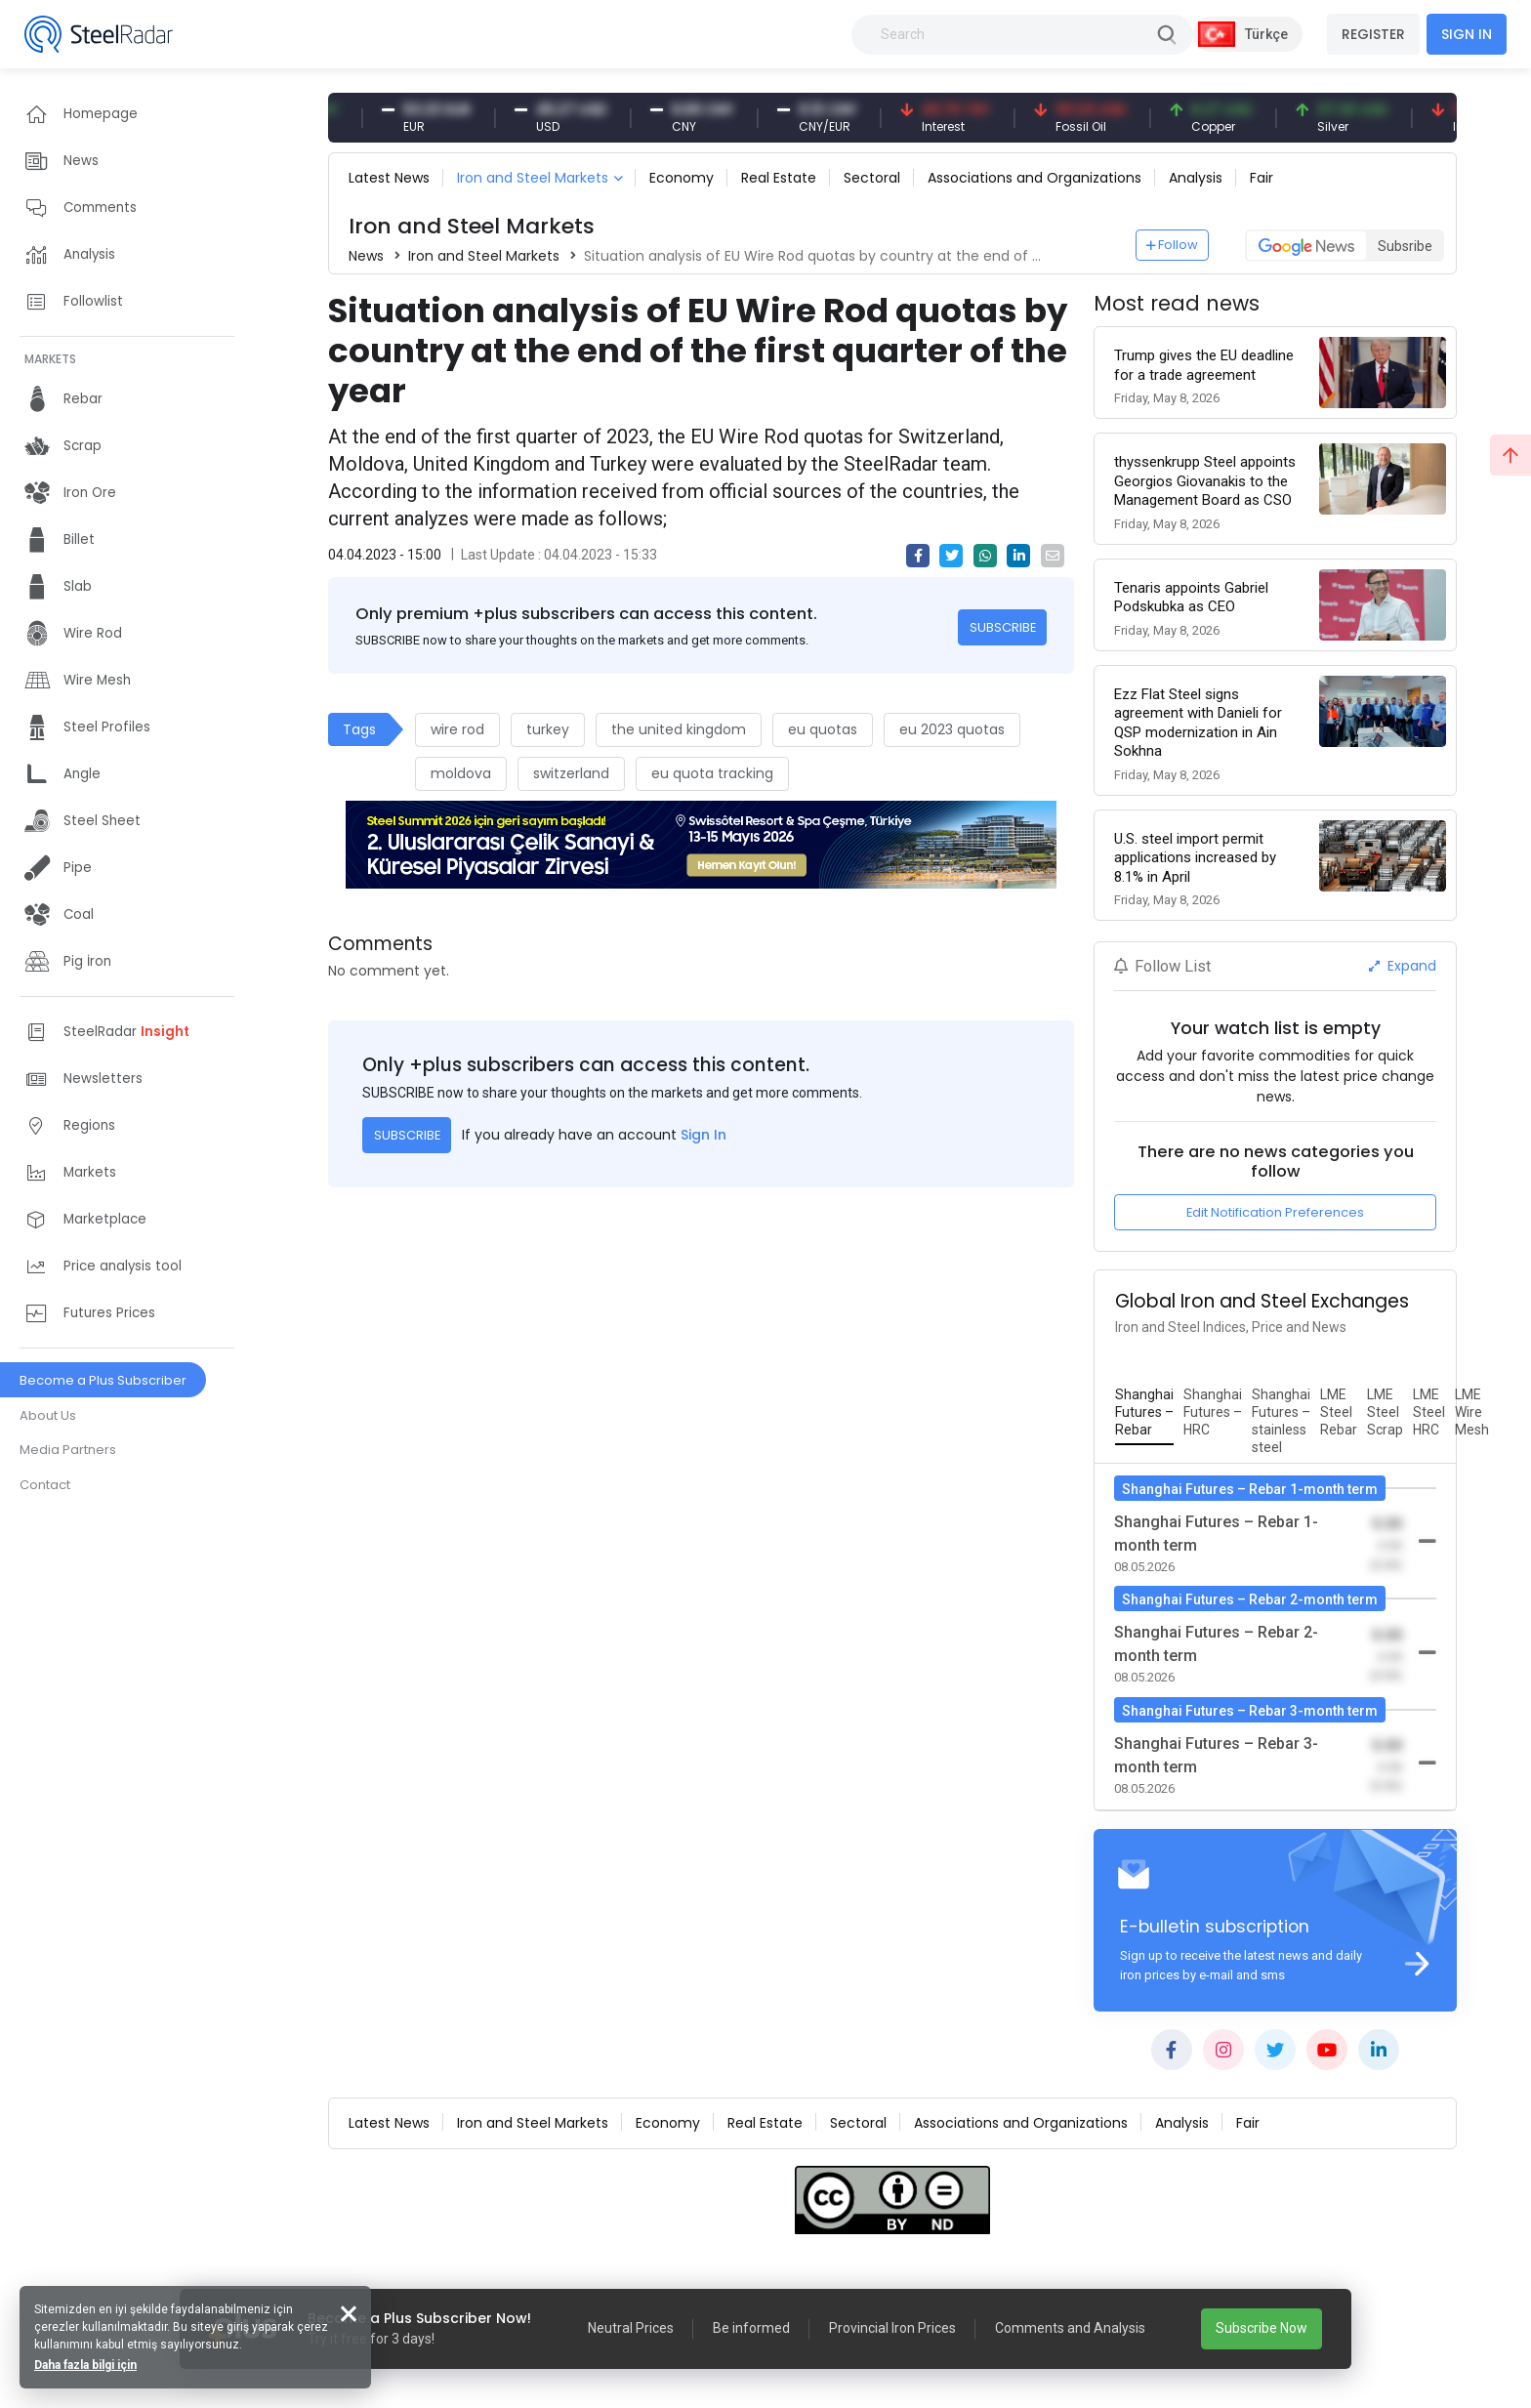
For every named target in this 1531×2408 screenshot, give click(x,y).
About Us (48, 1415)
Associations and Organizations (1034, 177)
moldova (461, 773)
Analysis (1195, 177)
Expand (1402, 966)
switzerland (571, 773)
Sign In (703, 1134)
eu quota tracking (712, 773)
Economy (681, 177)
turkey (547, 729)
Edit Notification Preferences (1275, 1212)
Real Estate (778, 177)
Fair (1261, 177)
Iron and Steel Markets (532, 177)
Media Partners (68, 1449)
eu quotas (822, 729)
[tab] (1144, 1413)
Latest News (389, 177)
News (366, 256)
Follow (1172, 244)
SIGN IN (1466, 34)
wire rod (457, 729)
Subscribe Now (1261, 2328)
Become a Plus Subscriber (103, 1380)
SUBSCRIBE (1003, 627)
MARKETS (50, 359)
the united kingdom (678, 729)
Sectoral (872, 177)
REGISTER (1373, 34)
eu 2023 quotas (952, 729)
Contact (45, 1484)
